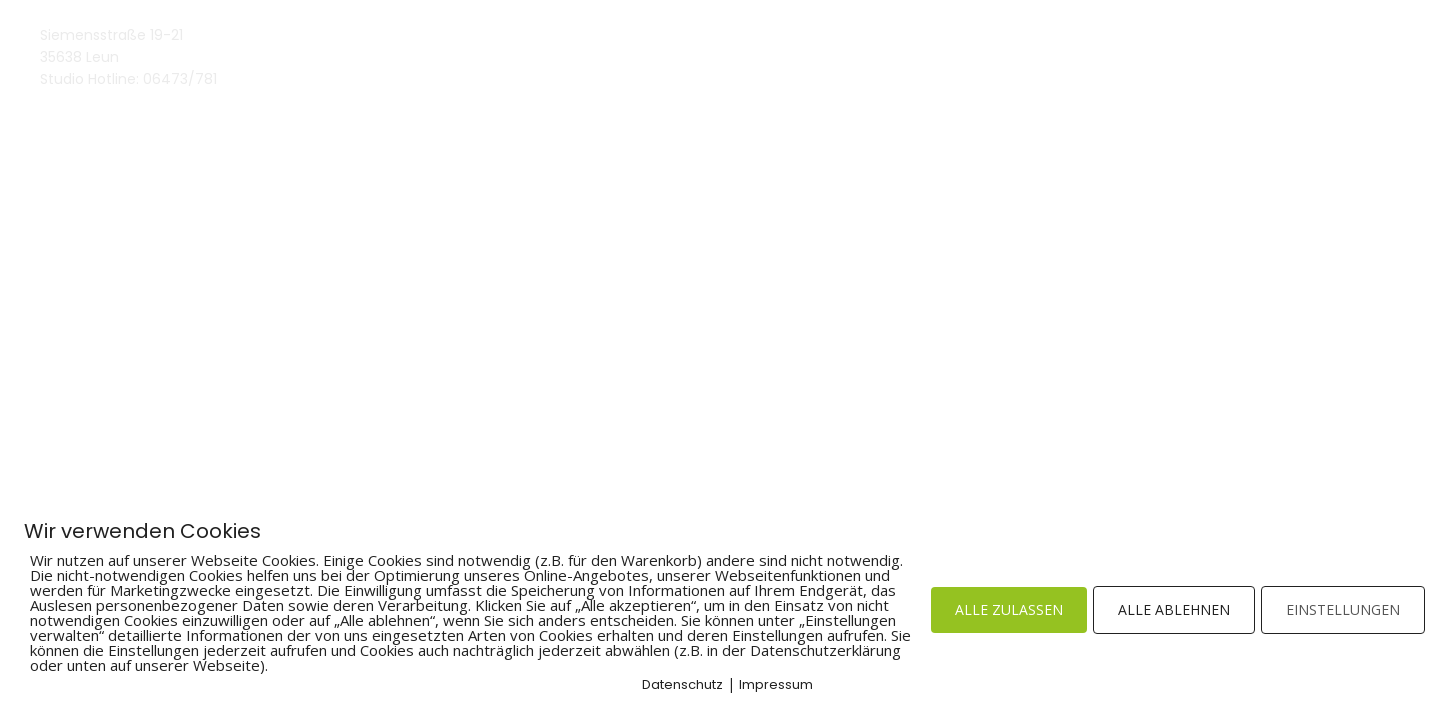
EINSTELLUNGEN (1343, 609)
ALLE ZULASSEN (1009, 609)
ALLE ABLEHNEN (1174, 609)
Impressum (776, 684)
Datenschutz (682, 684)
